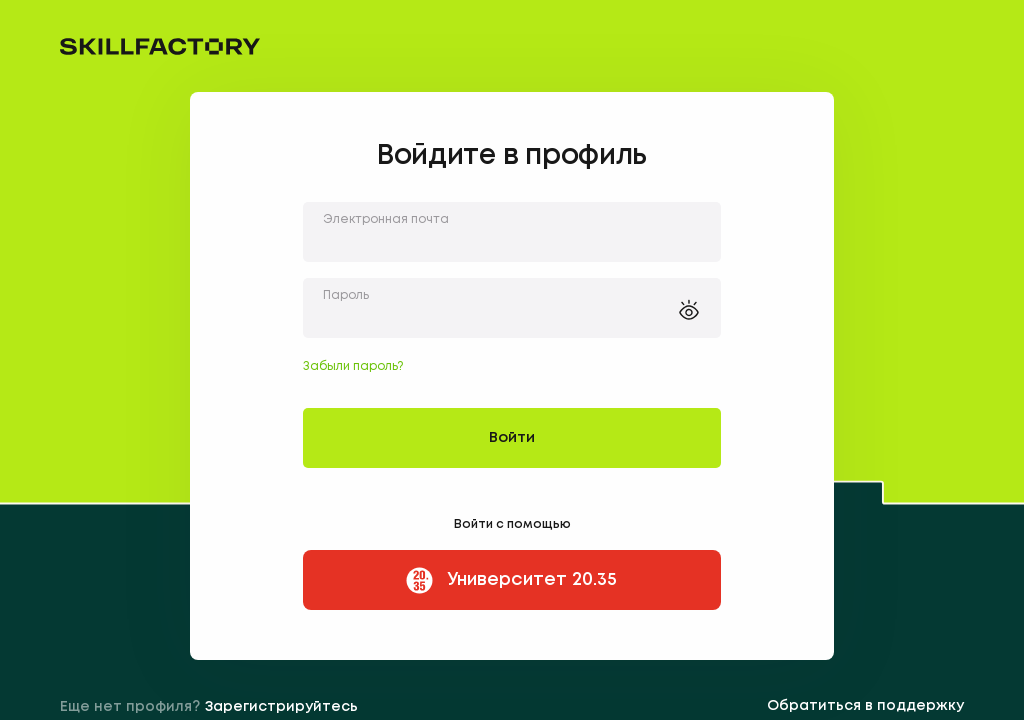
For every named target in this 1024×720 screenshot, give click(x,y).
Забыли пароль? (353, 366)
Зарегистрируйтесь (281, 707)
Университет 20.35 (510, 580)
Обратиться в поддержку (865, 706)
